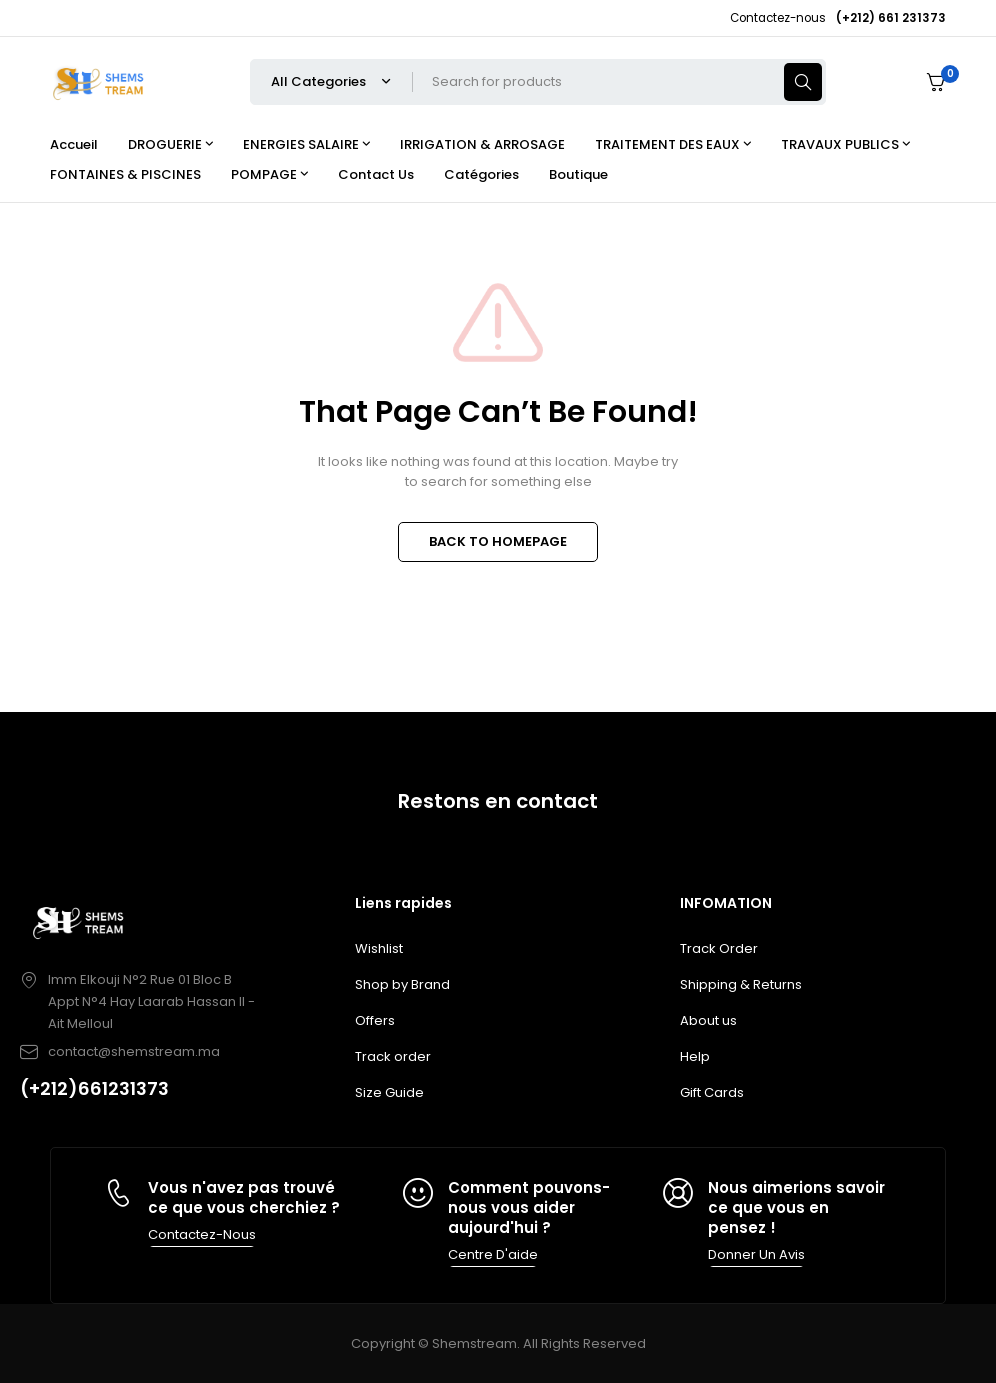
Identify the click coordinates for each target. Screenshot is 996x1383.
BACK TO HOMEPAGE (498, 541)
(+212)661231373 (94, 1088)
